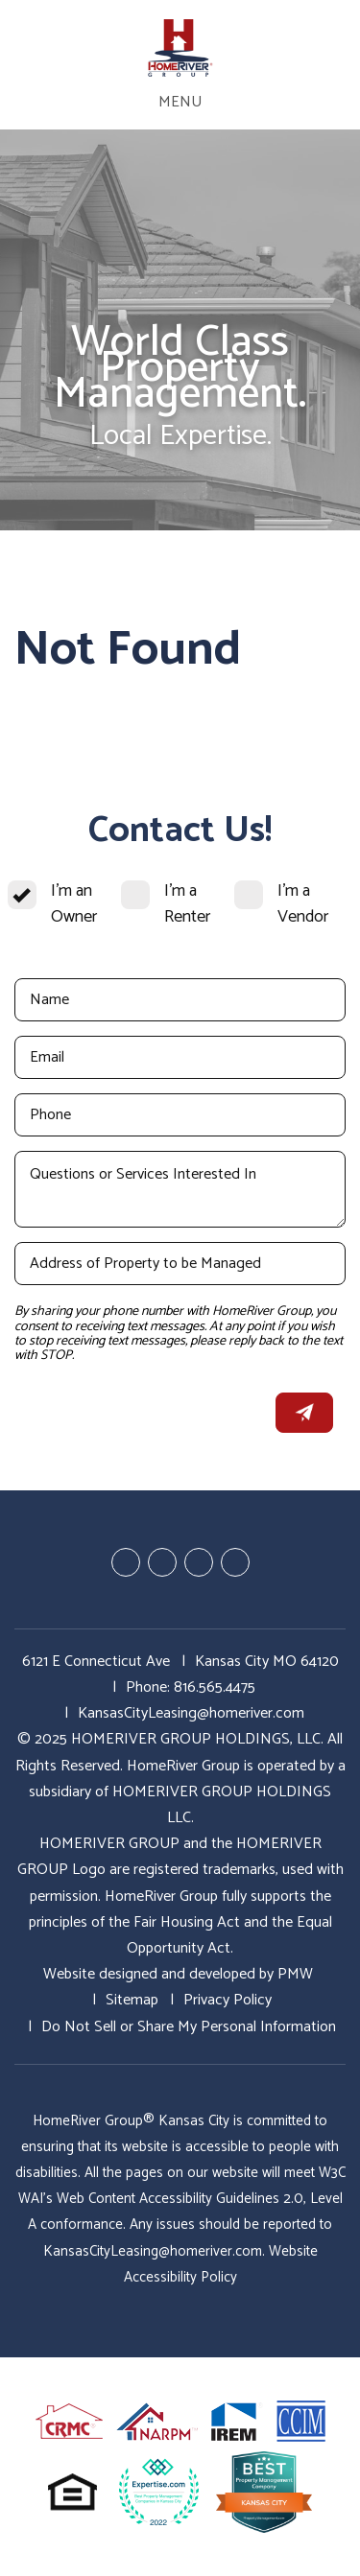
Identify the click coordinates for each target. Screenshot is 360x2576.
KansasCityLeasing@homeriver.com (191, 1713)
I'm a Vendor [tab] (302, 904)
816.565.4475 (214, 1687)
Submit (304, 1413)
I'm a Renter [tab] (187, 904)
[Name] (180, 999)
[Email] (180, 1057)
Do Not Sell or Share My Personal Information (188, 2027)
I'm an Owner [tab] (74, 904)
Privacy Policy (227, 2000)
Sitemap (132, 2000)
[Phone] (180, 1114)
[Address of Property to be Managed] (180, 1263)
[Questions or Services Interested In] (180, 1189)
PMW (295, 1974)
